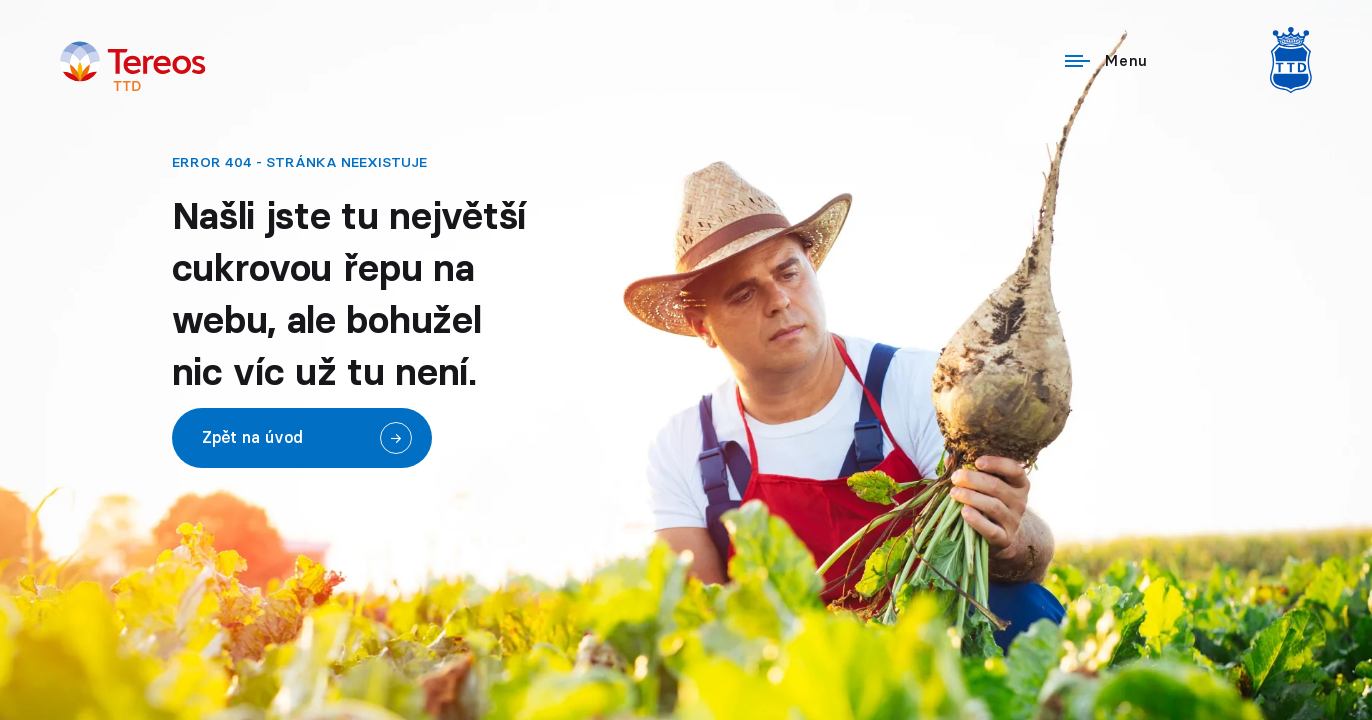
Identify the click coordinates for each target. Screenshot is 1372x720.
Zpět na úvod (252, 438)
